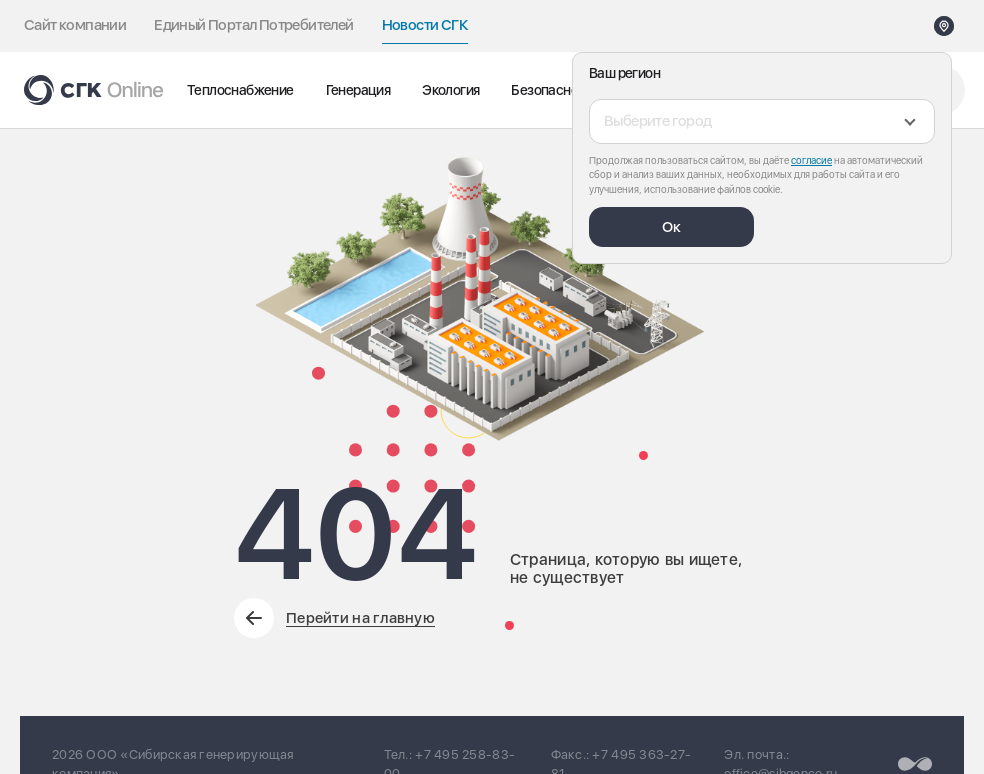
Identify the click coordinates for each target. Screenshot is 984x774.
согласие (811, 160)
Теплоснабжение (240, 90)
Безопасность (554, 90)
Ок (671, 227)
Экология (450, 90)
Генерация (358, 90)
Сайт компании (75, 25)
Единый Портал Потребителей (253, 25)
